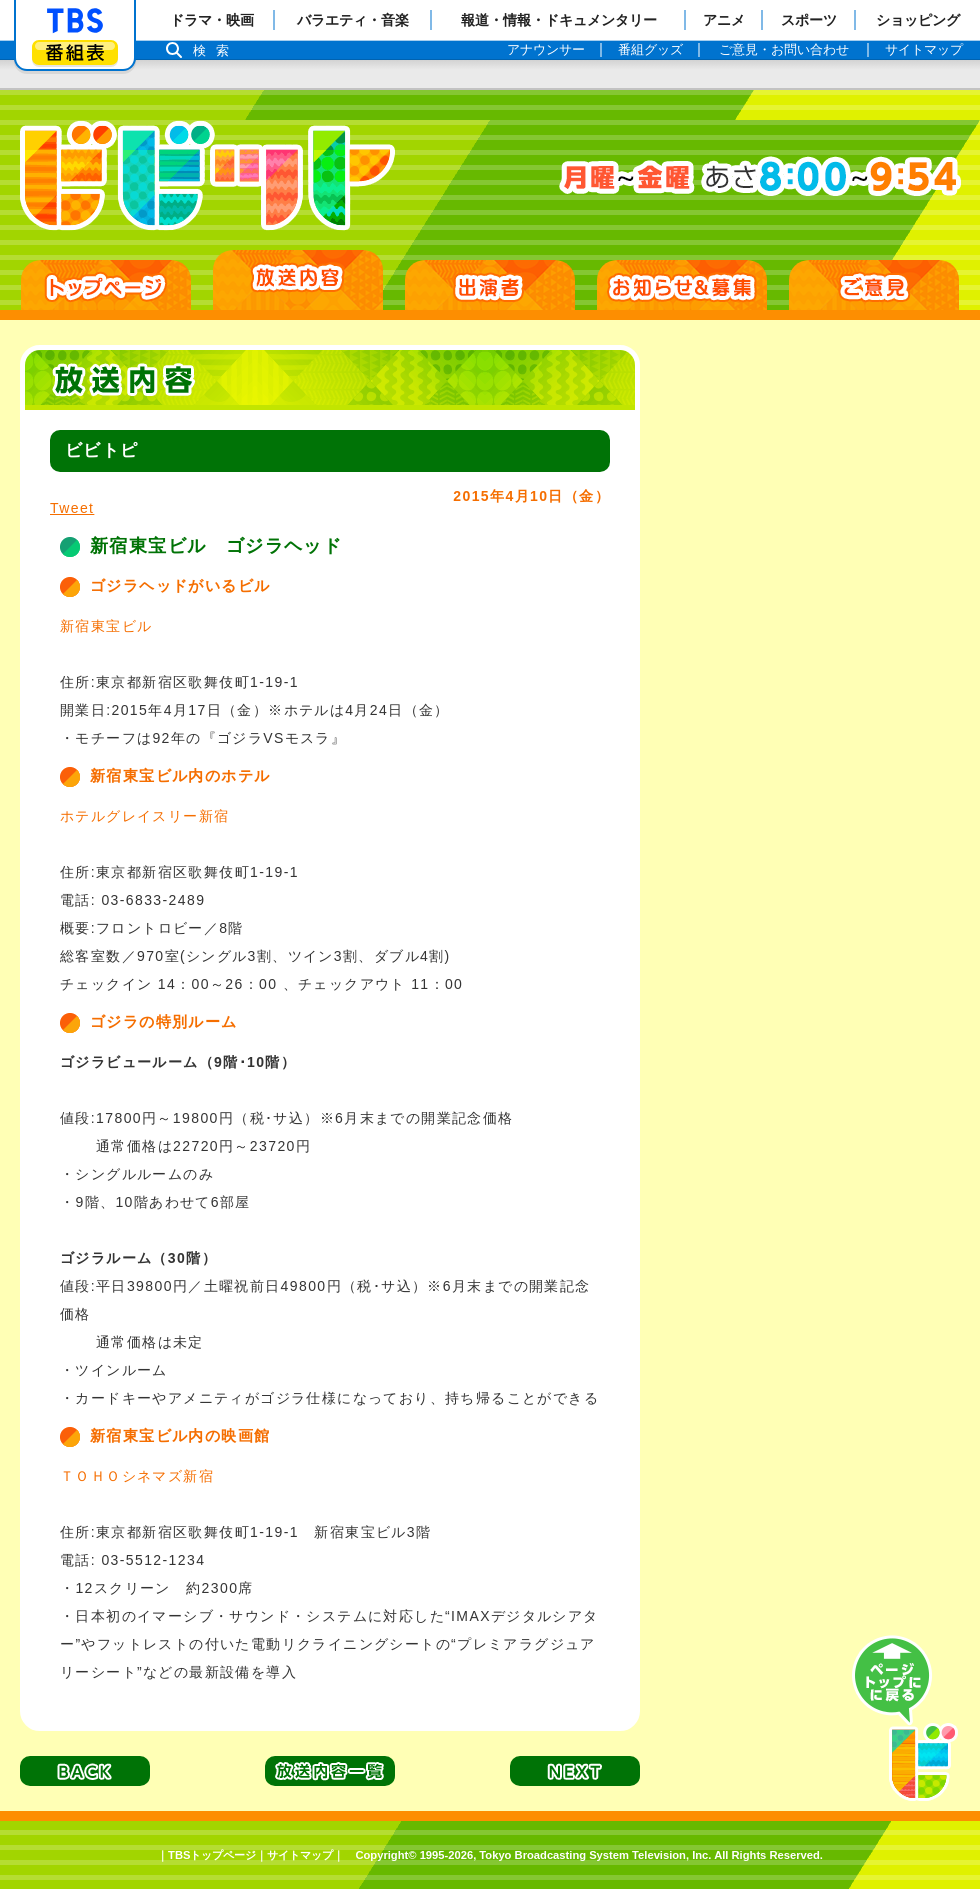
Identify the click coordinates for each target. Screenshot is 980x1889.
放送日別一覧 (298, 280)
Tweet (72, 508)
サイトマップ (300, 1855)
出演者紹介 (490, 285)
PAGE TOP (905, 1719)
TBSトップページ (212, 1855)
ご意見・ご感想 (874, 285)
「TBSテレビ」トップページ (75, 21)
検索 (216, 50)
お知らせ (682, 285)
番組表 (75, 52)
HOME (106, 285)
